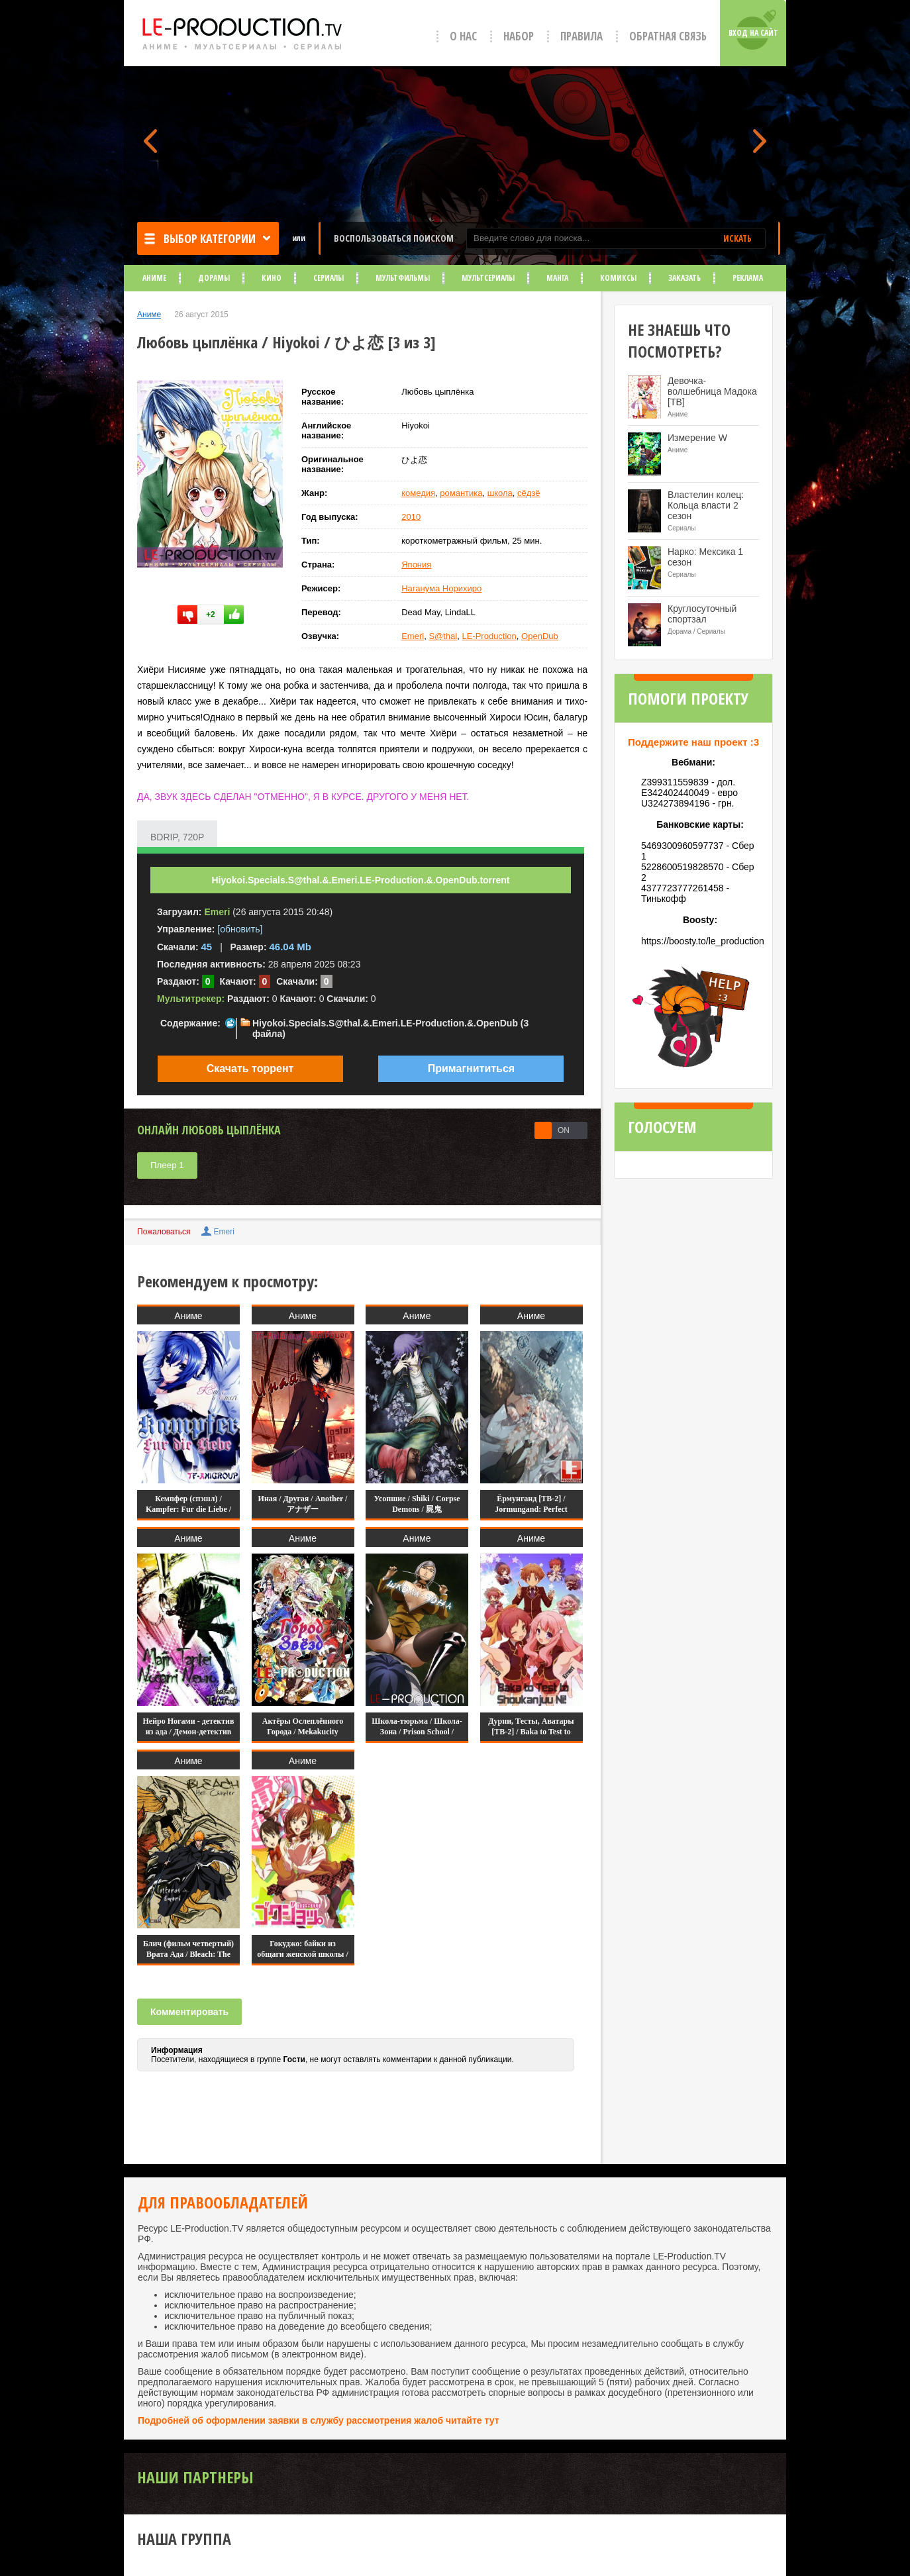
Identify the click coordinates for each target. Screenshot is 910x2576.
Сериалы (328, 277)
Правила (581, 36)
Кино (271, 277)
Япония (416, 565)
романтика (461, 493)
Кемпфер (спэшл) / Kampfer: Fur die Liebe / (188, 1504)
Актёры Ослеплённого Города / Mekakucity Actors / (303, 1731)
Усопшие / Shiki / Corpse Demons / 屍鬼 (417, 1504)
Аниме (154, 277)
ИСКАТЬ (737, 238)
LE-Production (489, 636)
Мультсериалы (488, 277)
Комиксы (618, 277)
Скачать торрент (250, 1068)
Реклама (748, 277)
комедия (418, 493)
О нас (463, 36)
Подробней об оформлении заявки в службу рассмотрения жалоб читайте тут (318, 2420)
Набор (518, 36)
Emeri (412, 636)
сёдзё (528, 493)
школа (500, 493)
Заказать (684, 277)
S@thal (443, 636)
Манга (557, 277)
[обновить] (239, 929)
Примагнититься (471, 1068)
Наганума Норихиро (441, 588)
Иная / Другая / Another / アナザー (303, 1504)
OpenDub (539, 636)
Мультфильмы (403, 277)
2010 (411, 517)
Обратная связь (668, 36)
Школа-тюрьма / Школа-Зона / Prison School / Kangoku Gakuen (417, 1731)
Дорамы (214, 277)
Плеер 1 (167, 1165)
